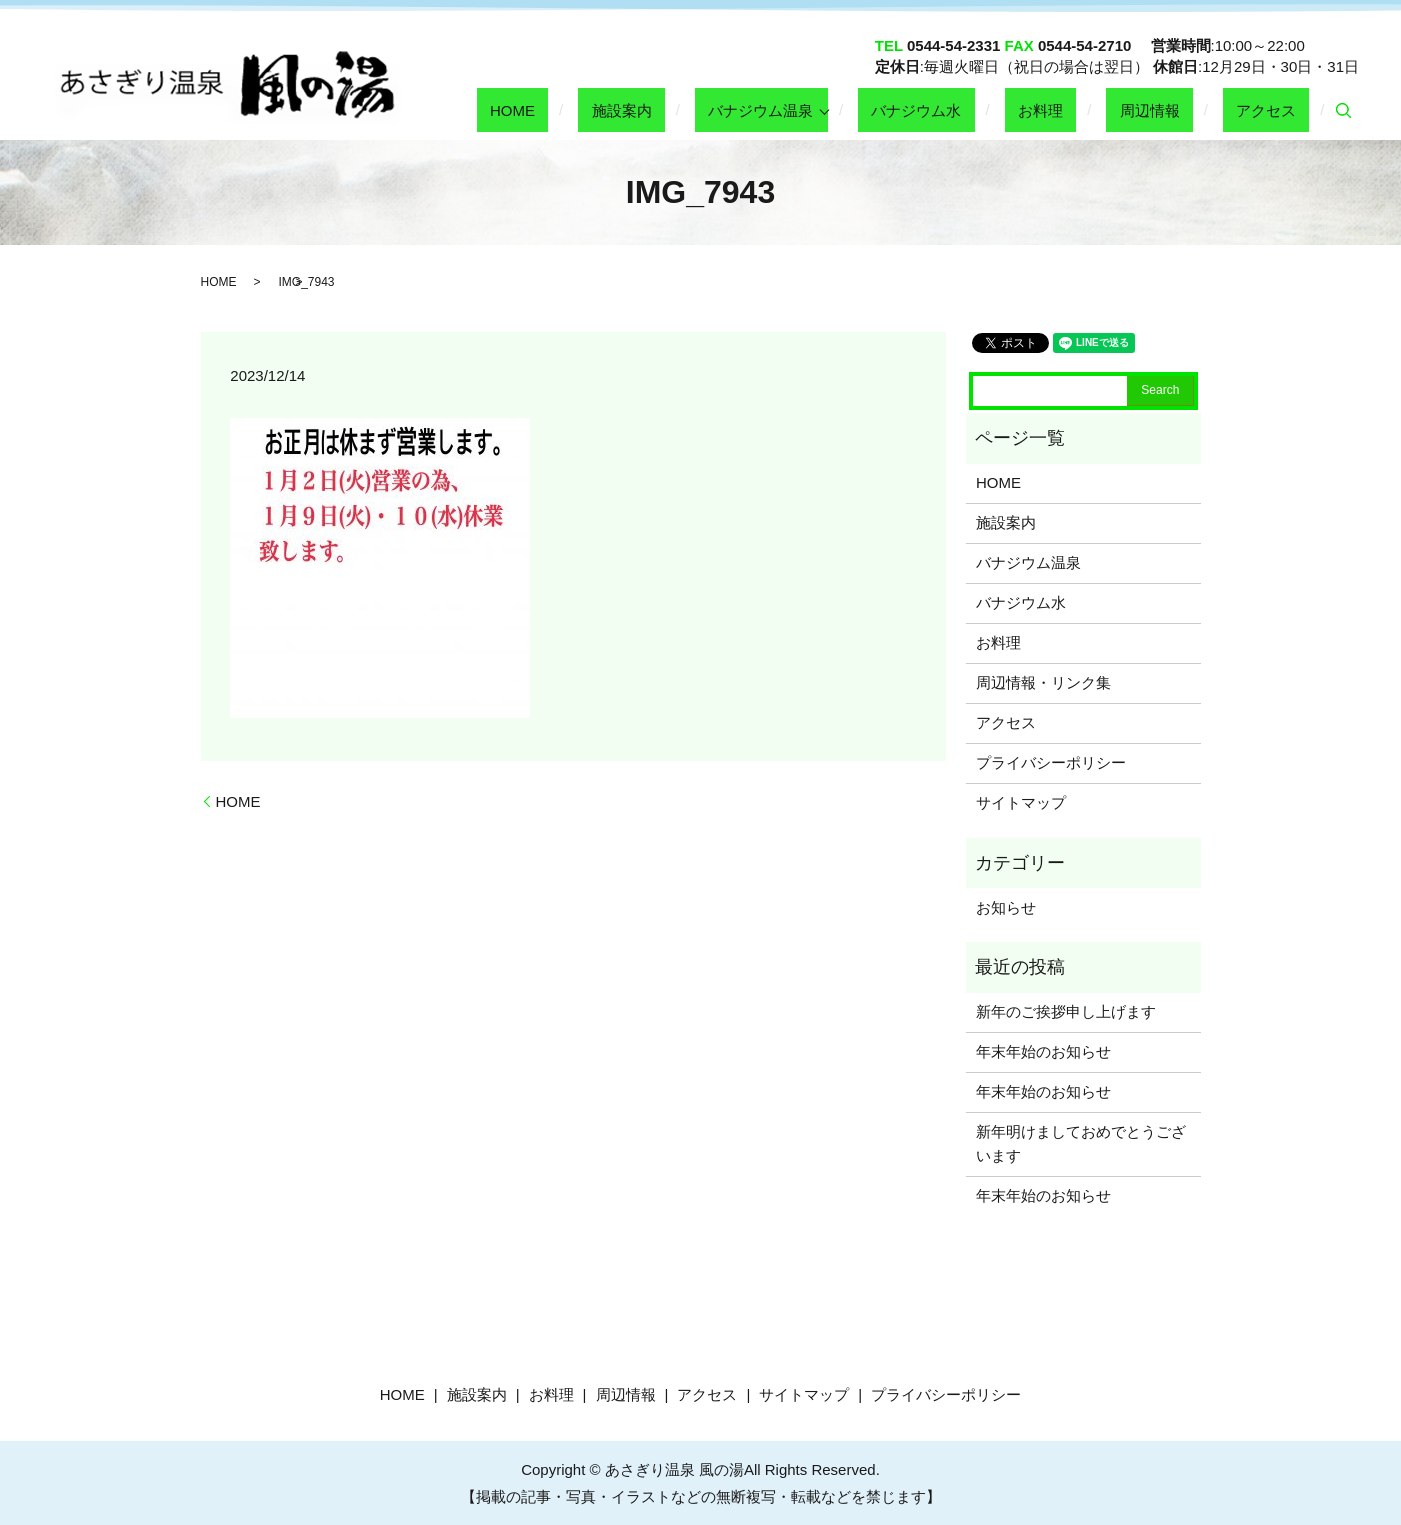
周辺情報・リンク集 (1043, 682)
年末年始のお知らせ (1043, 1051)
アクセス (1279, 109)
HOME (671, 109)
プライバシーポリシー (1051, 762)
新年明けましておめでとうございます (1081, 1143)
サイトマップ (1021, 802)
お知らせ (1006, 907)
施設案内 (754, 109)
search (1344, 111)
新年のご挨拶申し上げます (1066, 1011)
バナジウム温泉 (866, 109)
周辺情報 (1189, 109)
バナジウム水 (1009, 109)
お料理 (1106, 109)
